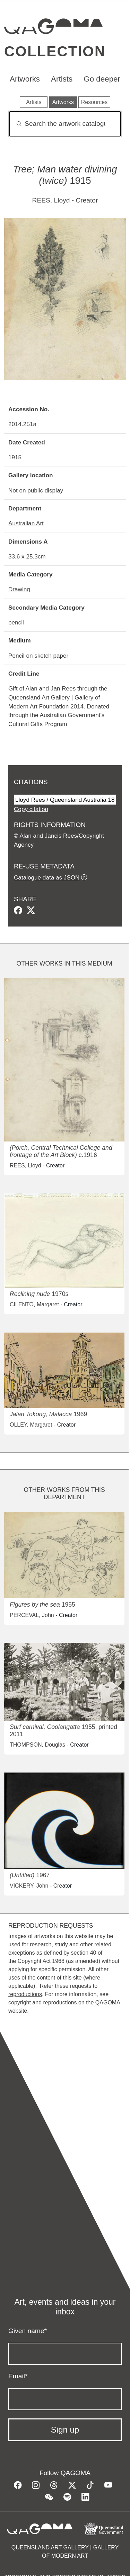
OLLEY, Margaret (31, 1425)
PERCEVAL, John (32, 1615)
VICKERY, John (29, 1886)
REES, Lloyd (51, 200)
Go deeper (102, 79)
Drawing (19, 589)
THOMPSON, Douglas (37, 1745)
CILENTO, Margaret (34, 1304)
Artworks (25, 79)
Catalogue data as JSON (46, 877)
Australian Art (26, 523)
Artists (61, 79)
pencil (16, 622)
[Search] (65, 124)
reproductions (25, 1994)
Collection (55, 51)
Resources (94, 102)
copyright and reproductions (42, 2002)
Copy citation (31, 809)
